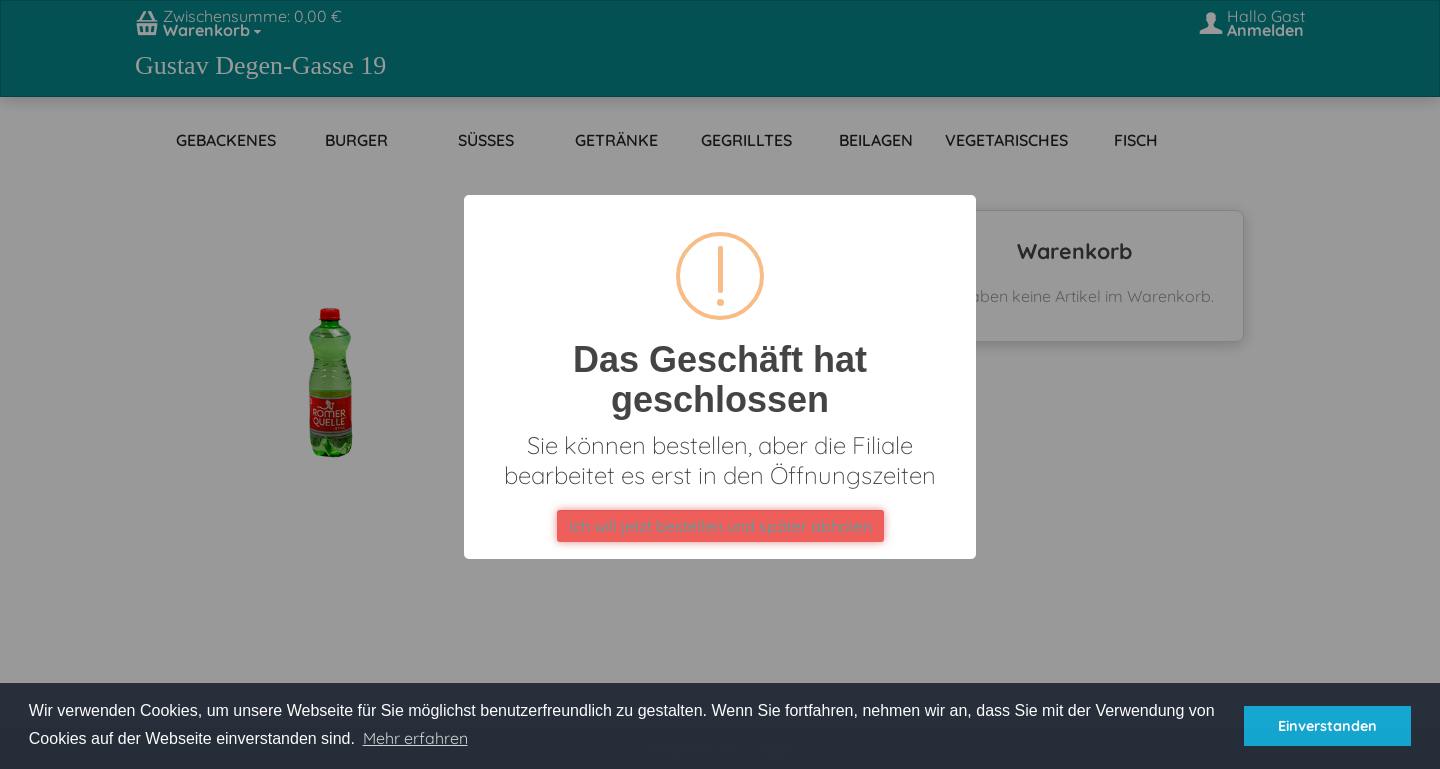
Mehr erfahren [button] (415, 738)
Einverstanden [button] (1327, 726)
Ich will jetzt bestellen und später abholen (720, 526)
